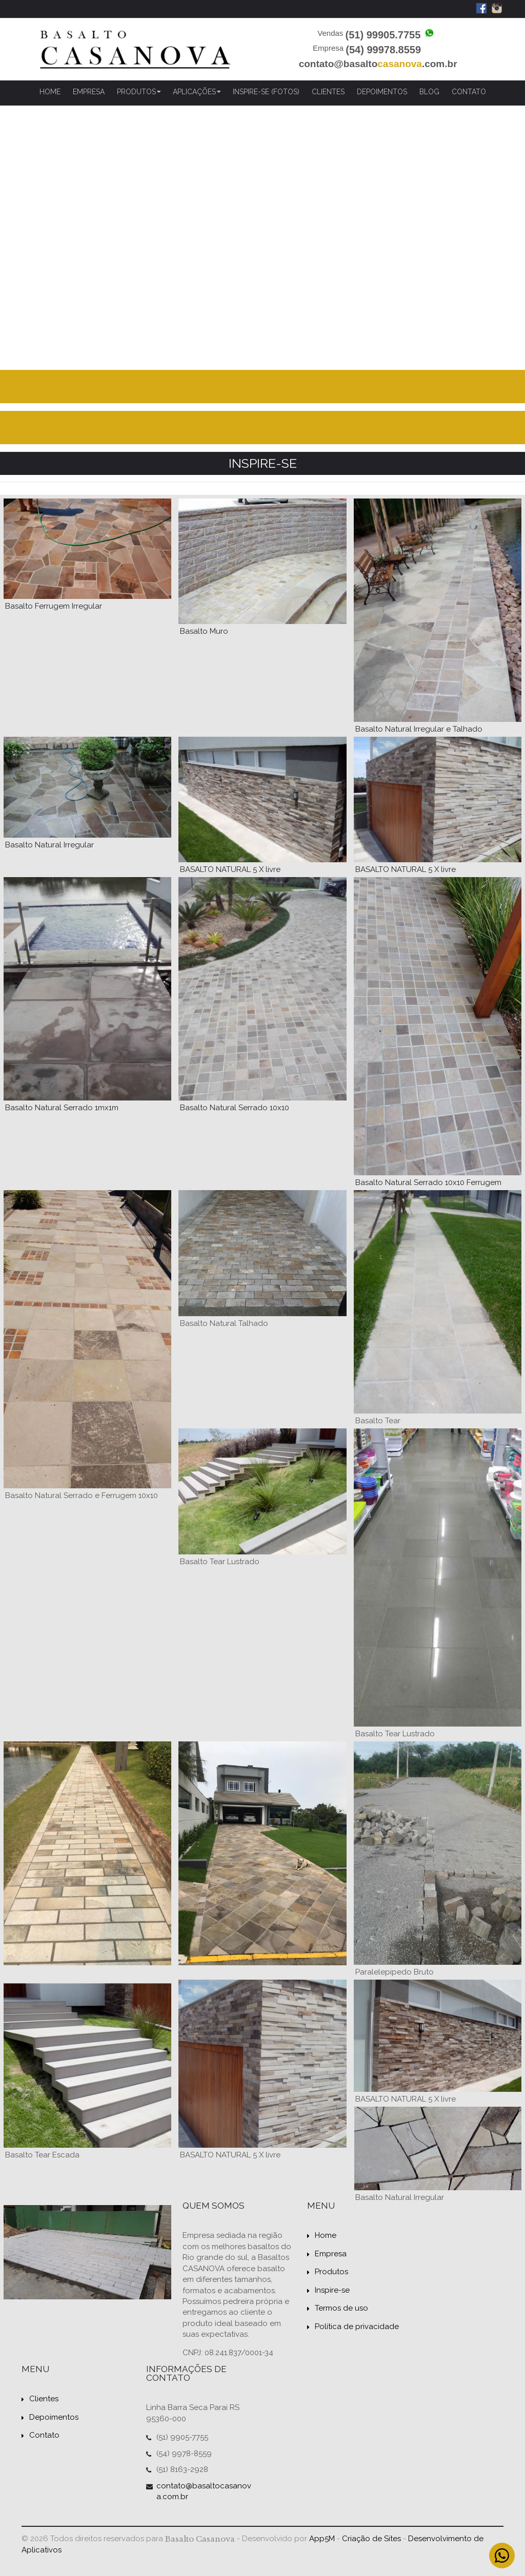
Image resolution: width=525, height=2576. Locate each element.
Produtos (138, 92)
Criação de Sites (371, 2538)
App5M (322, 2538)
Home (49, 92)
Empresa (89, 92)
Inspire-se (328, 2290)
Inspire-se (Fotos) (266, 92)
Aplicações (196, 92)
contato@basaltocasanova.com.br (203, 2491)
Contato (469, 92)
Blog (429, 92)
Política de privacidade (353, 2326)
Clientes (328, 92)
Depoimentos (382, 92)
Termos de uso (337, 2308)
